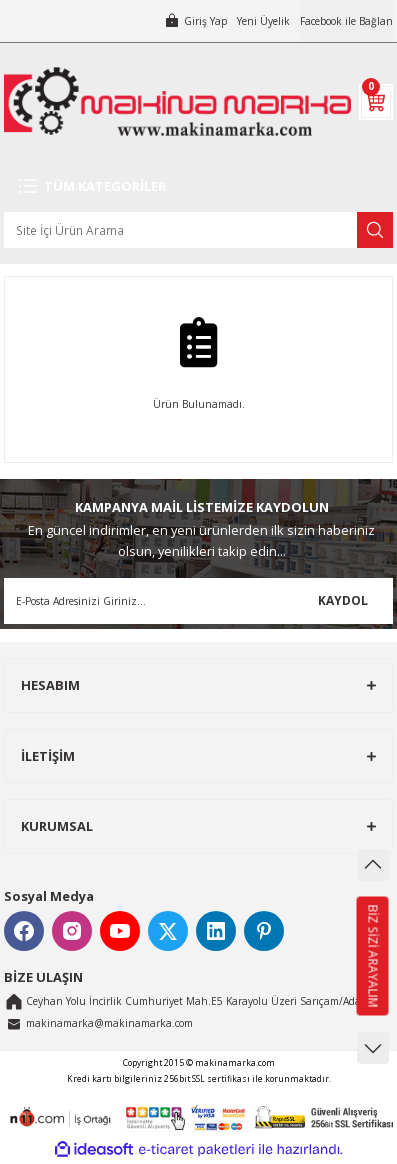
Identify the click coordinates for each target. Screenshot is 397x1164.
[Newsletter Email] (198, 601)
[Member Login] (195, 21)
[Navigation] (198, 186)
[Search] (198, 230)
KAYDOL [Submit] (343, 600)
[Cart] (376, 102)
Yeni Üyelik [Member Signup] (263, 21)
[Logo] (177, 101)
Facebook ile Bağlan (346, 21)
